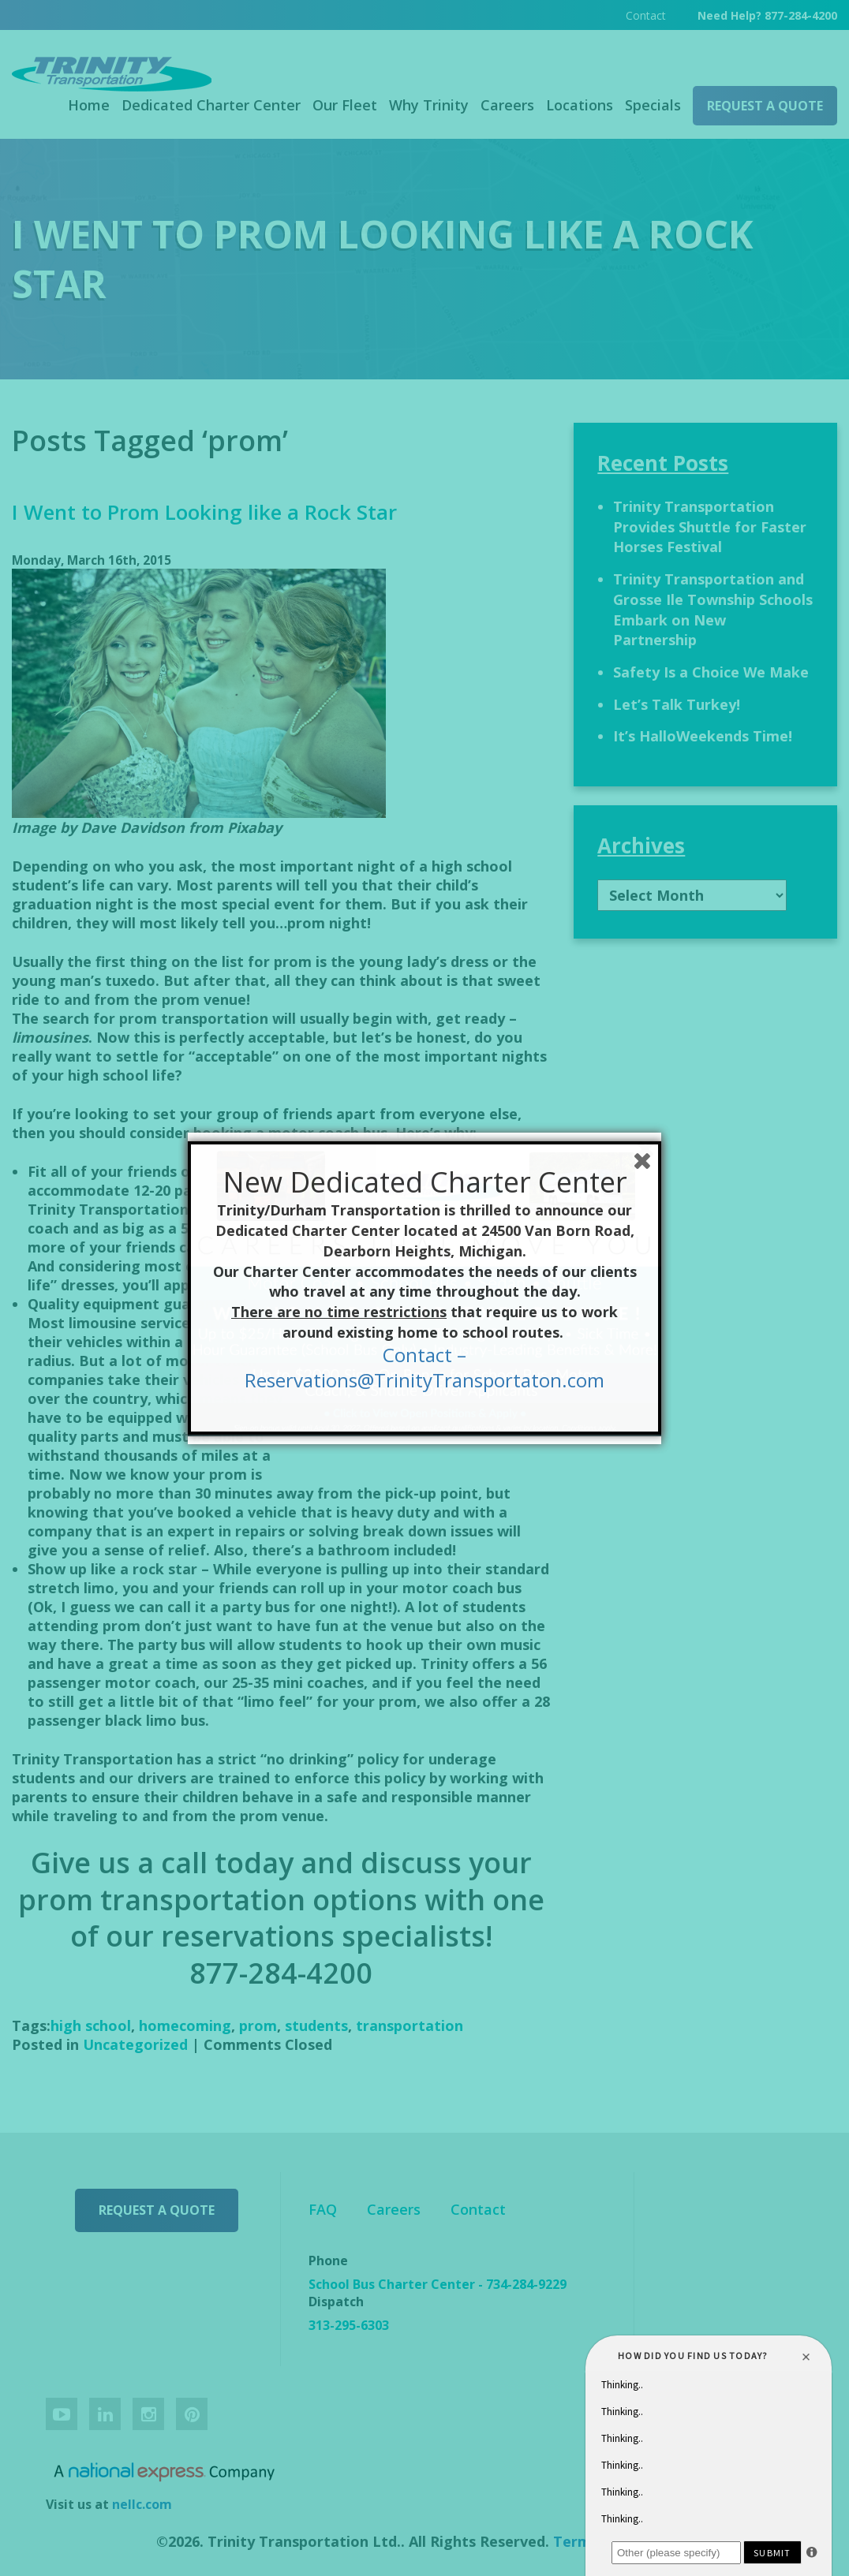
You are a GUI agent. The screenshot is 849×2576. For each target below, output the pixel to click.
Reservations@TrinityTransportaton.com (424, 1380)
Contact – (424, 1355)
